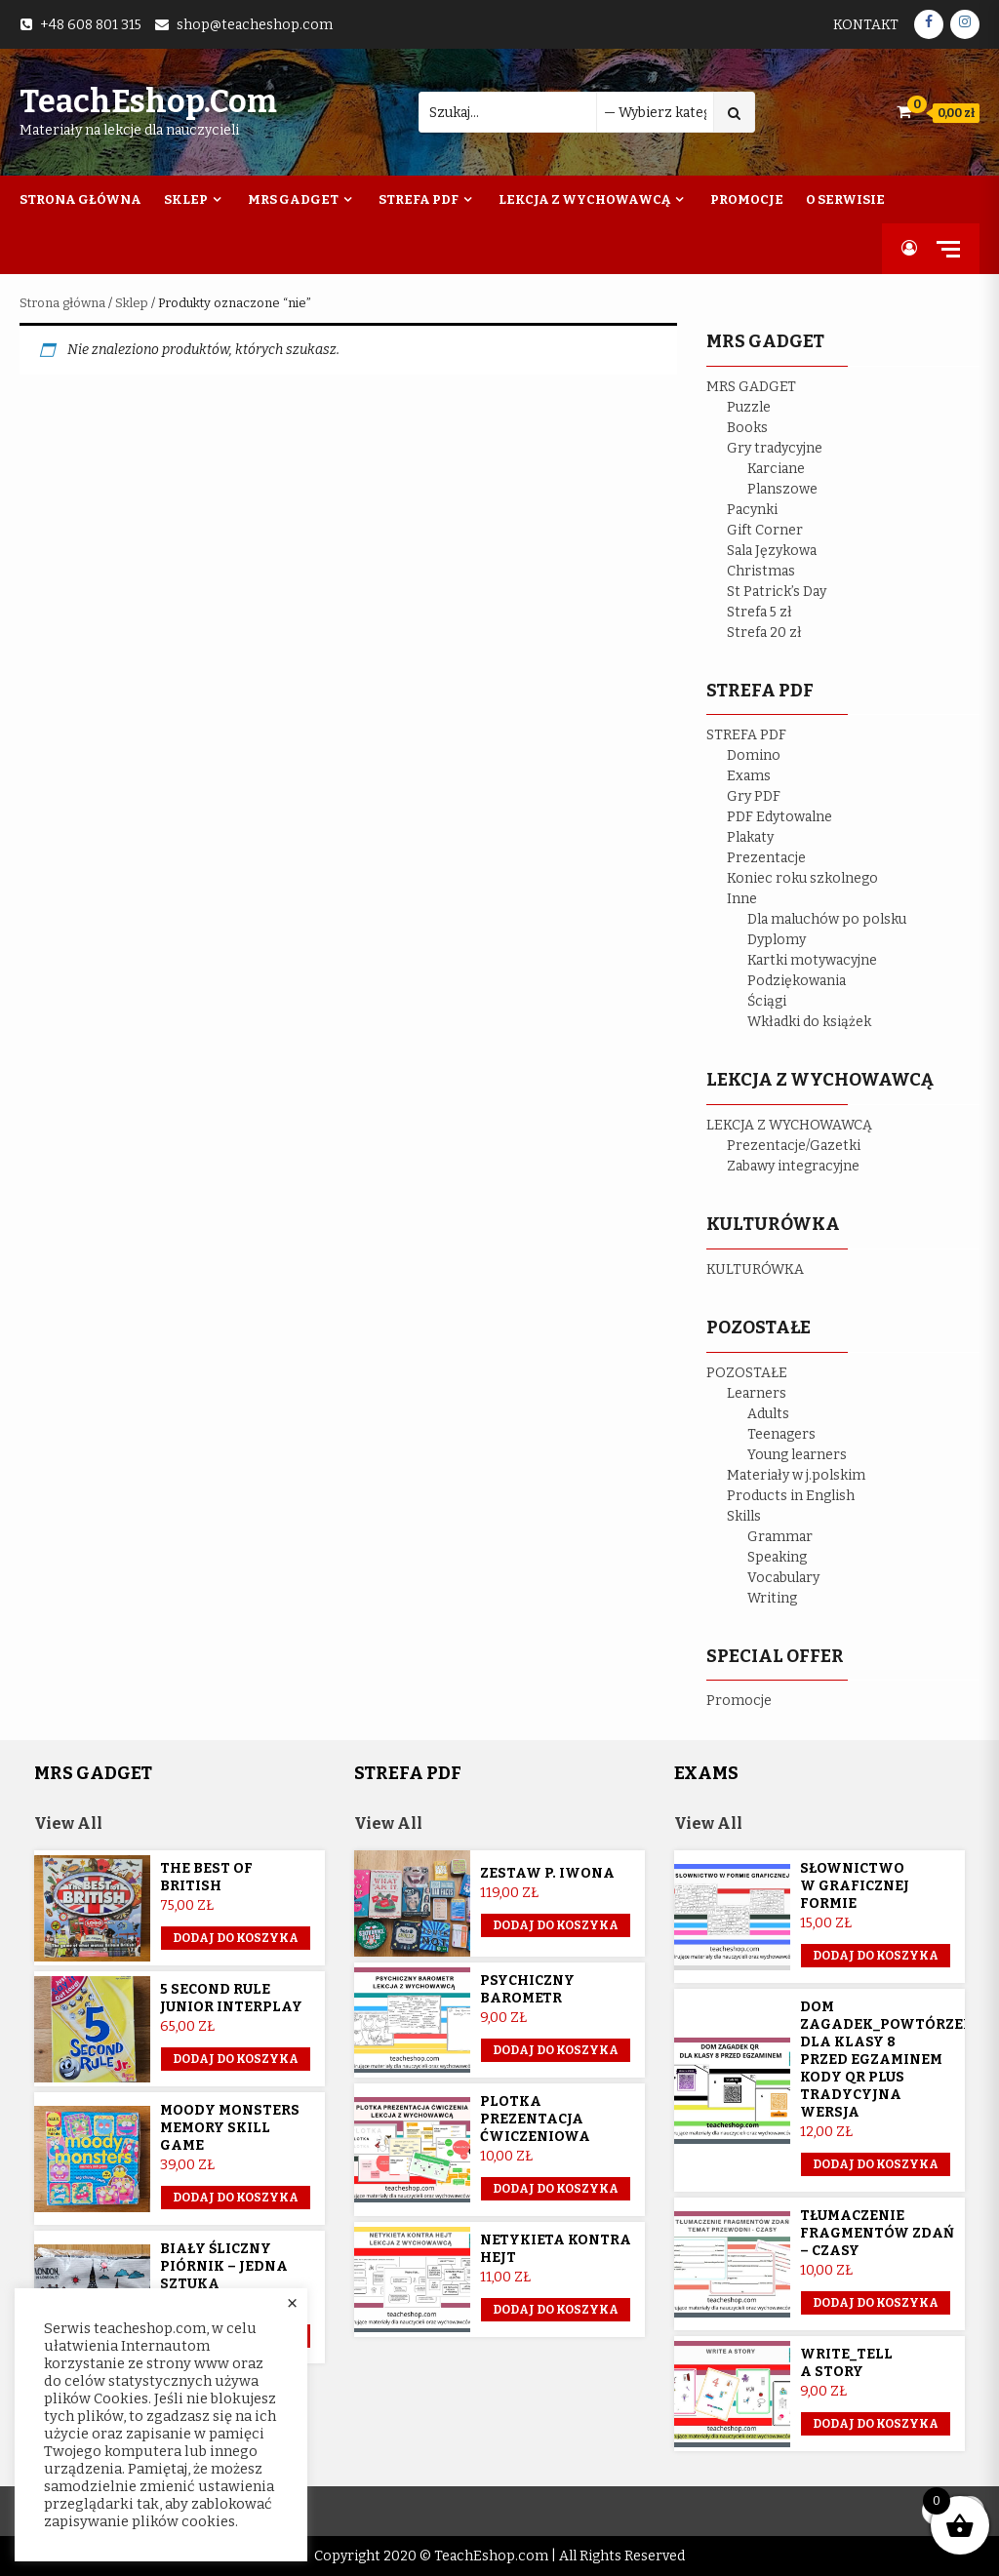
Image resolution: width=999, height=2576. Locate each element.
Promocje (746, 199)
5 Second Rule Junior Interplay (231, 1998)
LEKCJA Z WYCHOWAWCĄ (789, 1125)
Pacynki (752, 509)
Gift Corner (765, 530)
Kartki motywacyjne (812, 960)
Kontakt (866, 25)
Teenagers (781, 1434)
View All (68, 1823)
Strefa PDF (419, 199)
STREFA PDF (746, 735)
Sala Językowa (772, 550)
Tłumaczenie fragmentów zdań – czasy (877, 2233)
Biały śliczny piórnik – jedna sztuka (224, 2266)
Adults (768, 1414)
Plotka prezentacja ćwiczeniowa (535, 2119)
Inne (742, 899)
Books (747, 427)
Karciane (776, 468)
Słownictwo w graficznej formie (854, 1886)
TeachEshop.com (148, 101)
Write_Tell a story (846, 2363)
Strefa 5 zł (759, 612)
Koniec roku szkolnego (802, 878)
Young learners (797, 1455)
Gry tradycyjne (774, 448)
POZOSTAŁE (746, 1373)
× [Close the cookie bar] (292, 2304)
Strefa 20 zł (764, 632)
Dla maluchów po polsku (826, 919)
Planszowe (782, 489)
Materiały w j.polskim (796, 1475)
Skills (744, 1516)
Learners (756, 1393)
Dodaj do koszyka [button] (236, 1938)
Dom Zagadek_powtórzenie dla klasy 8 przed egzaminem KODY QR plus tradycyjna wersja (894, 2059)
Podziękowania (796, 980)
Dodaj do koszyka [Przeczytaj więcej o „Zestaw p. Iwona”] (556, 1925)
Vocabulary (783, 1577)
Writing (772, 1598)
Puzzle (749, 407)
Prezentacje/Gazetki (793, 1145)
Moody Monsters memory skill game (230, 2128)
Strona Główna (80, 199)
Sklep (186, 199)
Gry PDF (753, 796)
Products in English (791, 1495)
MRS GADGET (751, 386)
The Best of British (206, 1877)
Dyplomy (776, 939)
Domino (753, 755)
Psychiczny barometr (527, 1989)
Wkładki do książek (809, 1021)
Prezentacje (766, 858)
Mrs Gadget (293, 199)
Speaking (777, 1557)
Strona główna (62, 303)
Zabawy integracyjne (793, 1166)
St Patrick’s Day (776, 591)
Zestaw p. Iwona (547, 1873)
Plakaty (750, 837)
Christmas (761, 571)
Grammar (780, 1536)
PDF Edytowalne (779, 817)
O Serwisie (845, 199)
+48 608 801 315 (90, 25)
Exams (749, 776)
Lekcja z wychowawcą (584, 199)
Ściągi (766, 1001)
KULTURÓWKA (755, 1269)
